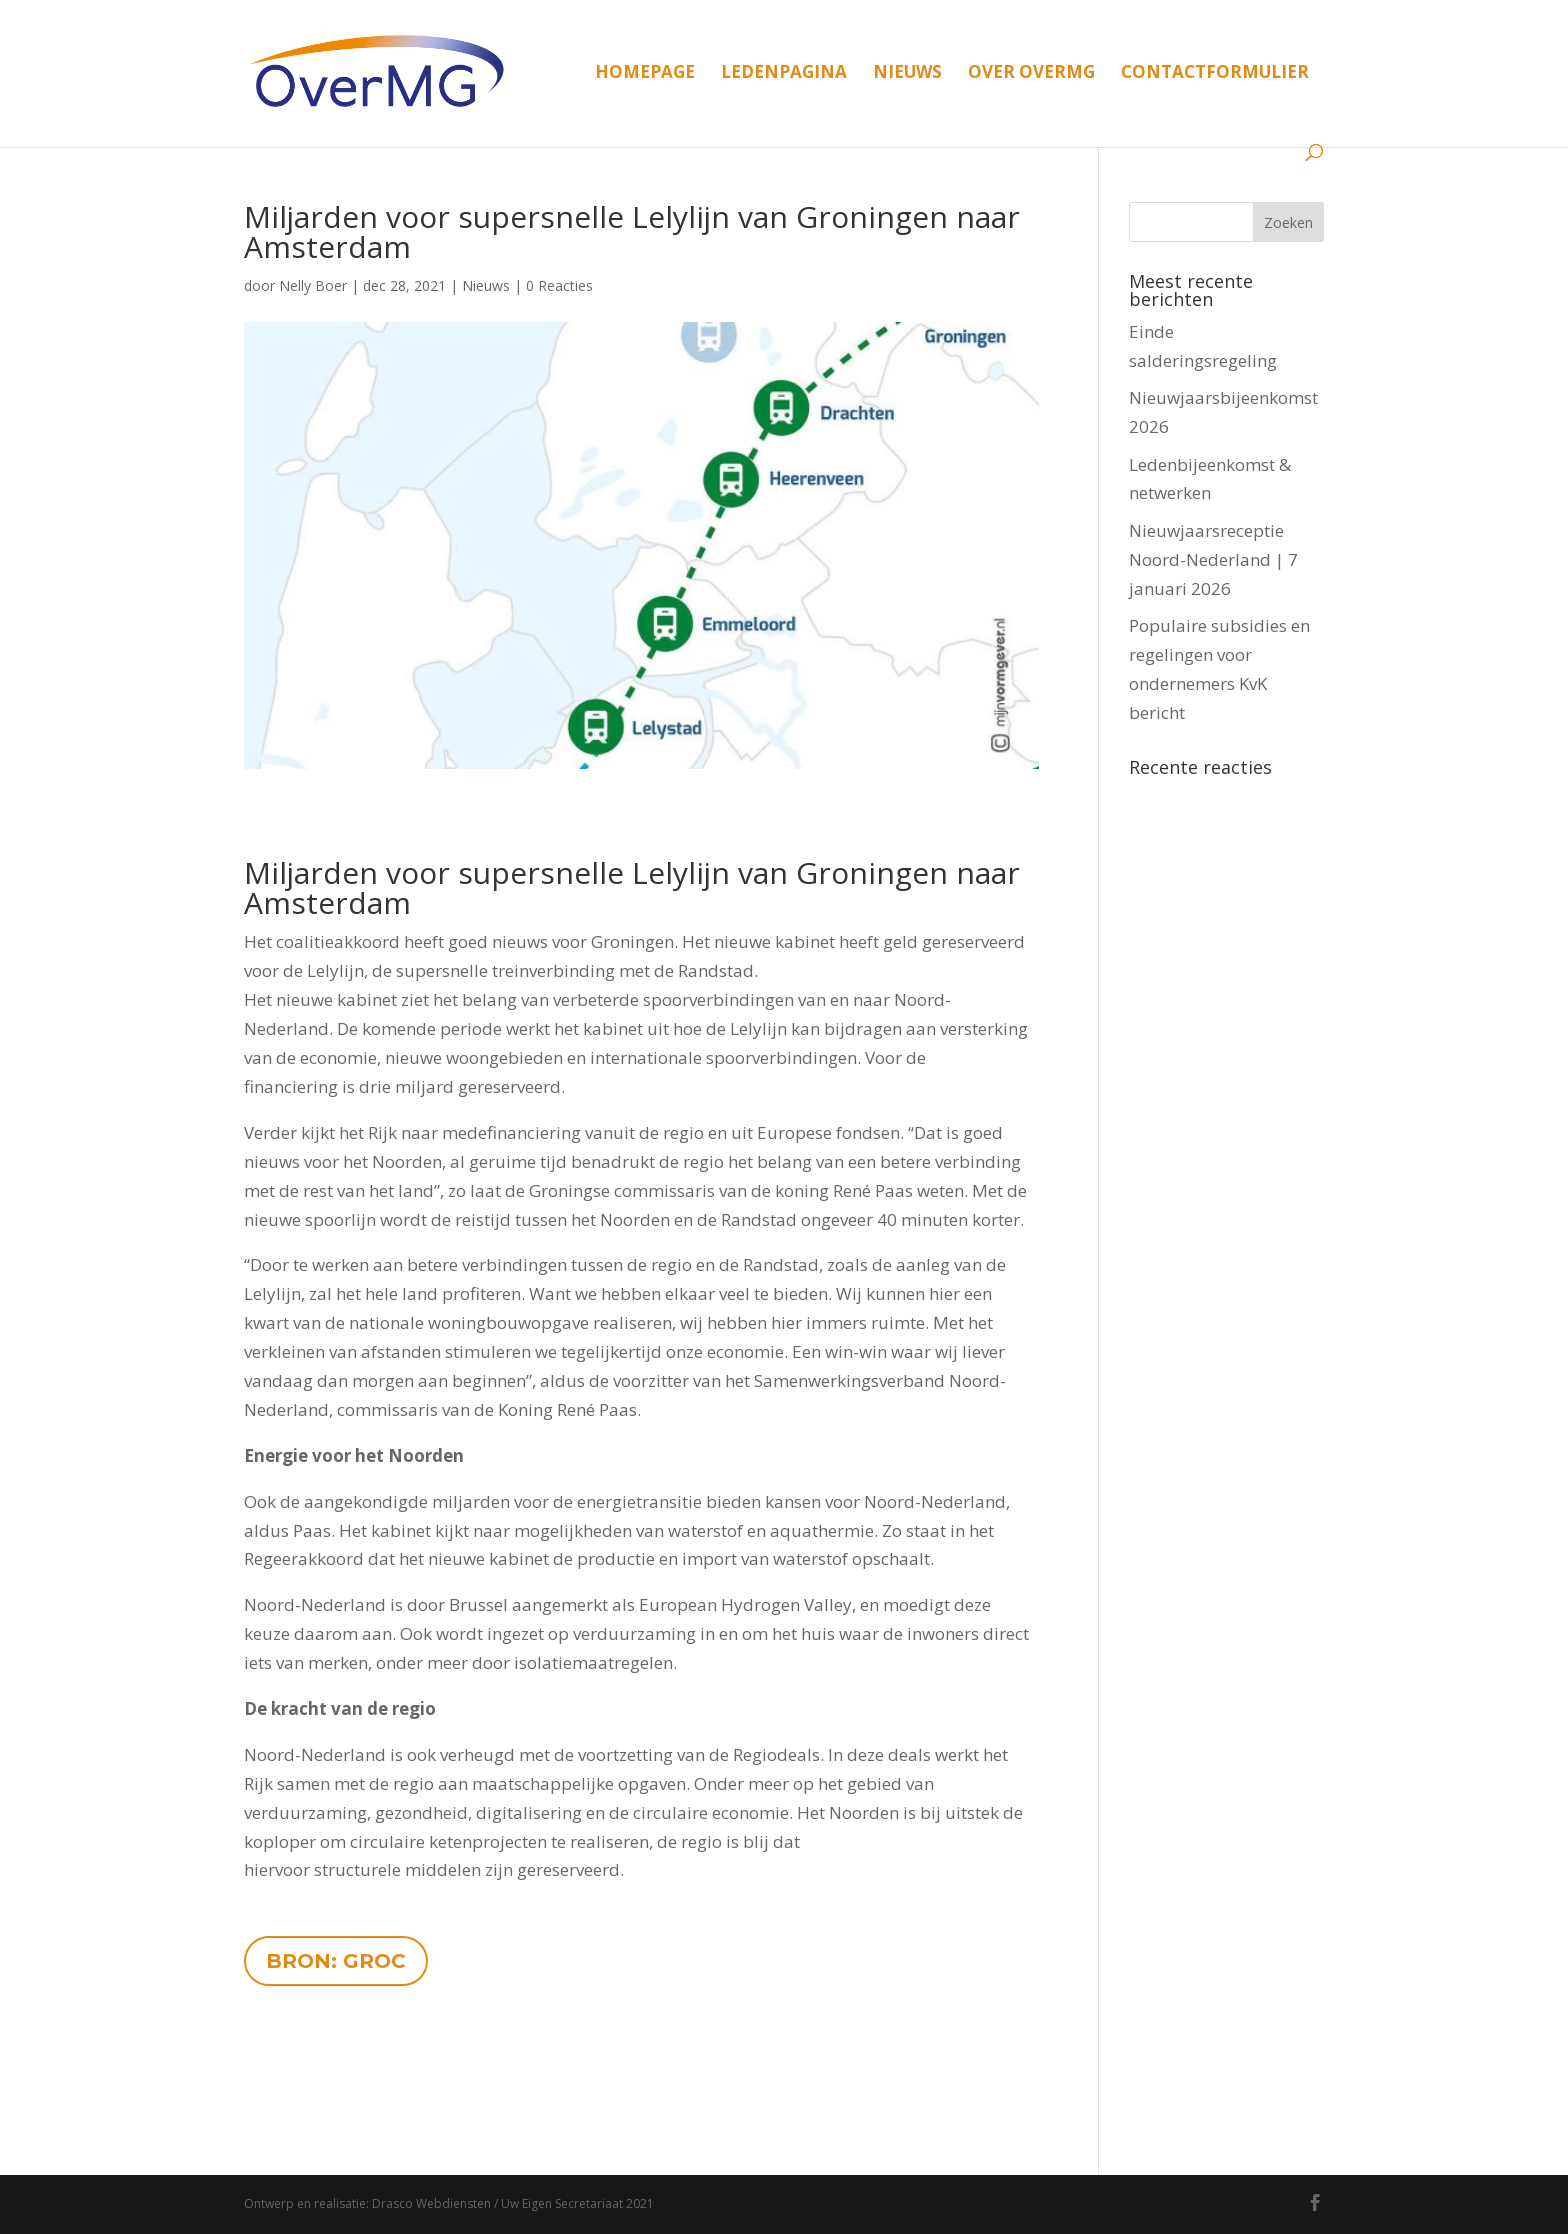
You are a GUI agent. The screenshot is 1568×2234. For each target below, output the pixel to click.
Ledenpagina (784, 74)
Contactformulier (1215, 74)
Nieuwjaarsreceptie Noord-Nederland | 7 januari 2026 (1213, 559)
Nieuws (907, 74)
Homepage (645, 74)
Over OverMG (1031, 74)
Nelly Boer (313, 285)
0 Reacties (559, 285)
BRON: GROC (336, 1961)
